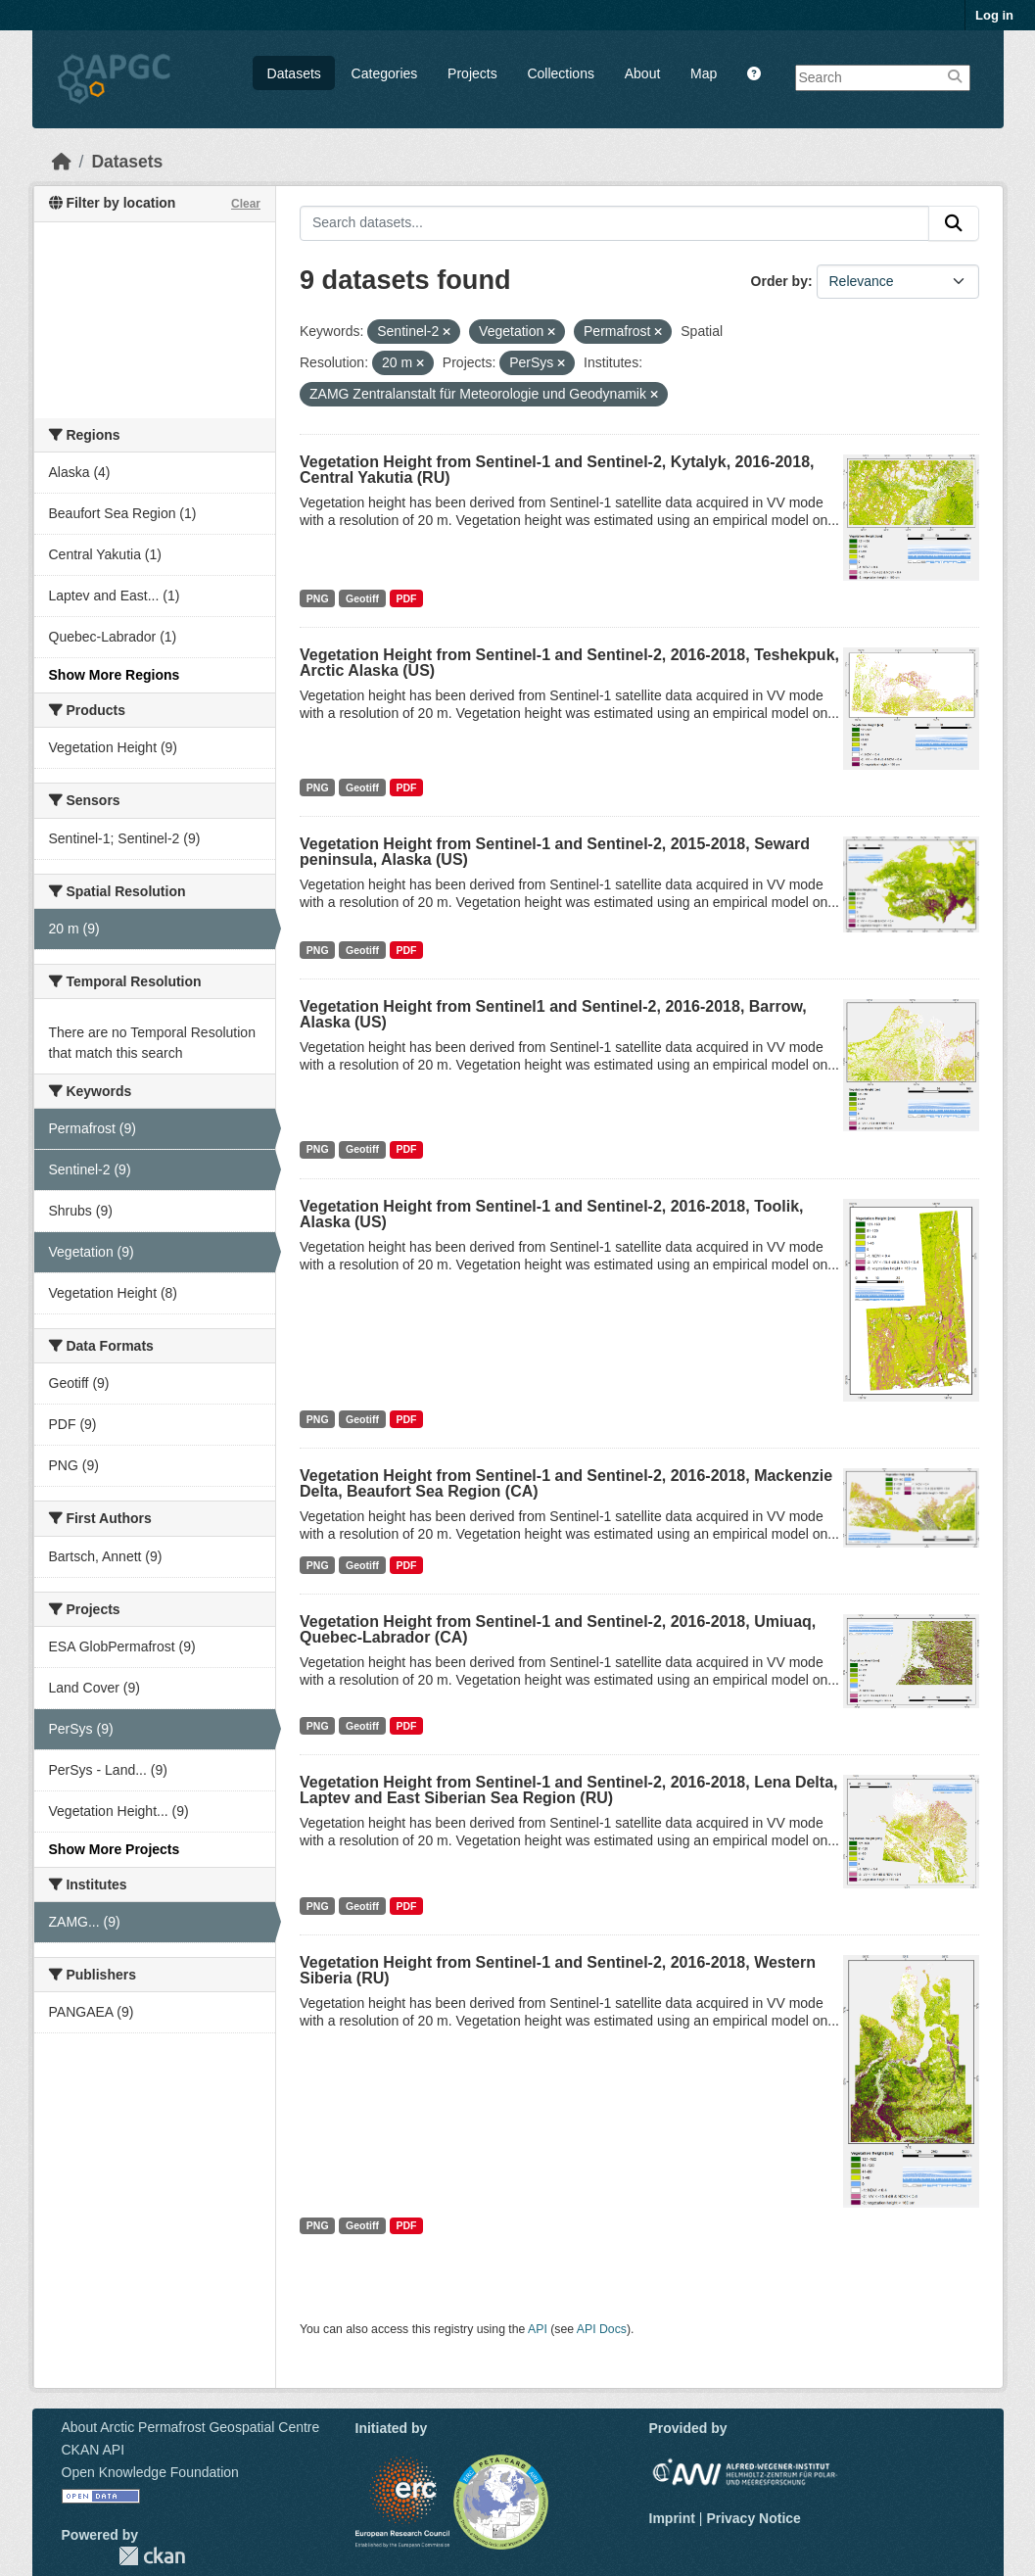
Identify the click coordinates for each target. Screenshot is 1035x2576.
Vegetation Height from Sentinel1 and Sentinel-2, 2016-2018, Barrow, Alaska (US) (553, 1014)
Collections (560, 73)
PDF (406, 598)
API (537, 2329)
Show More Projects (114, 1849)
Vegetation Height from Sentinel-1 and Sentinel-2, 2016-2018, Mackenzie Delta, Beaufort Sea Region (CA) (566, 1483)
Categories (385, 73)
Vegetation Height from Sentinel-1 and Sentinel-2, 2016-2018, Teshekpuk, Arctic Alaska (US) (569, 662)
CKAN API (93, 2449)
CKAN (151, 2556)
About (643, 73)
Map (703, 73)
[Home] (61, 161)
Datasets (294, 73)
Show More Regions (114, 675)
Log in (994, 15)
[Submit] (953, 223)
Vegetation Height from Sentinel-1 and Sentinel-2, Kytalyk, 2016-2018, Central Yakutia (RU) (557, 469)
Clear (245, 204)
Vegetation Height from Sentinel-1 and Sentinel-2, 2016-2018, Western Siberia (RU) (558, 1970)
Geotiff (362, 598)
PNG (317, 598)
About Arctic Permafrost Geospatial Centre (191, 2427)
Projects (472, 73)
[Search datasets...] (614, 223)
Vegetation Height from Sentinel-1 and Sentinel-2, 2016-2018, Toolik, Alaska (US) (552, 1214)
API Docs (602, 2329)
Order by (779, 281)
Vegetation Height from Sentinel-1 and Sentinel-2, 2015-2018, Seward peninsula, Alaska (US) (555, 851)
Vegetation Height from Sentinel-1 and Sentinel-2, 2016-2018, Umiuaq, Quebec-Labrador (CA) (558, 1629)
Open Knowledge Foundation (150, 2472)
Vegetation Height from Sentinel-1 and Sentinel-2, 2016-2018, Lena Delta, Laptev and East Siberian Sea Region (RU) (568, 1790)
